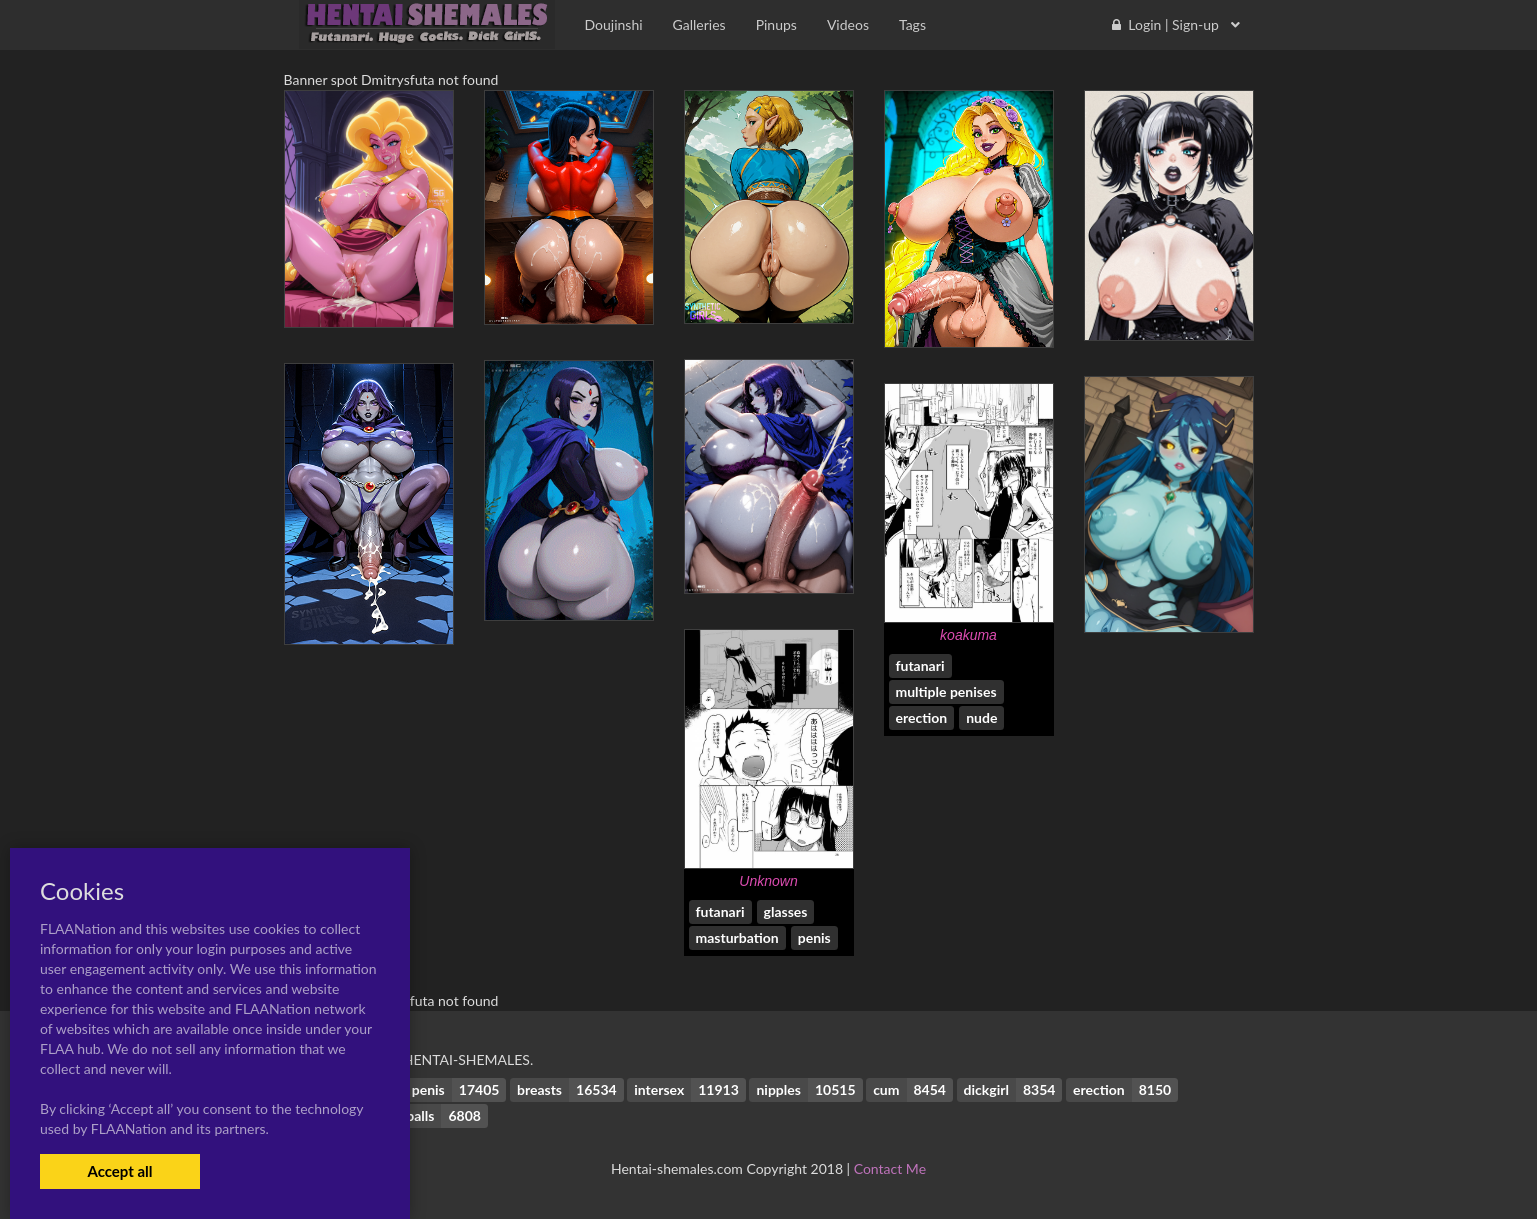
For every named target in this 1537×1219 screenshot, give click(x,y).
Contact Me (890, 1168)
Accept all (119, 1171)
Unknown (768, 881)
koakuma (968, 635)
